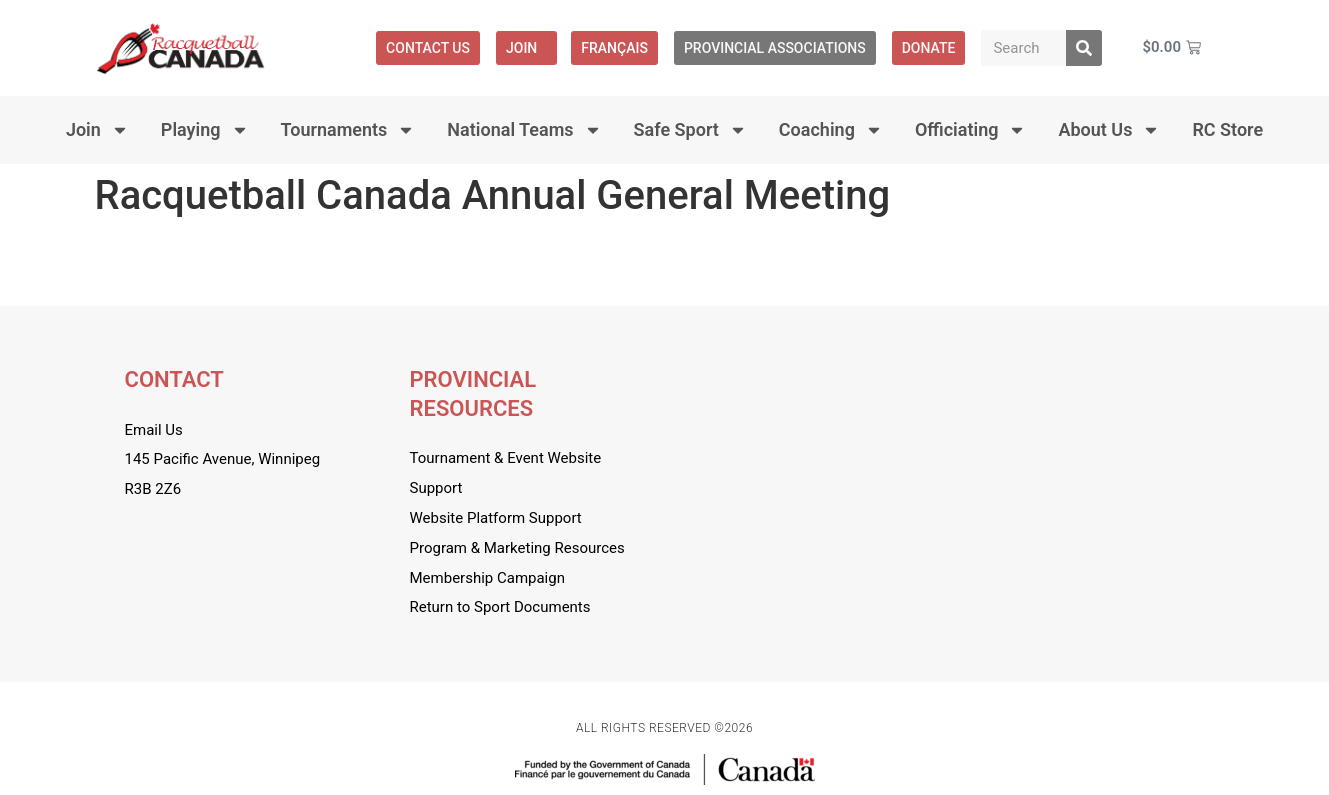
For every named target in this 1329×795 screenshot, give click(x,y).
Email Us (154, 430)
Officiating (971, 130)
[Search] (1084, 48)
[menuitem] (614, 48)
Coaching (831, 130)
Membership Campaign (487, 578)
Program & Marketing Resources (517, 548)
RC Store (1227, 129)
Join (526, 48)
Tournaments (348, 130)
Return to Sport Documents (500, 607)
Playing (205, 130)
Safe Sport (690, 130)
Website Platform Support (496, 518)
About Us (1109, 130)
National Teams (524, 130)
